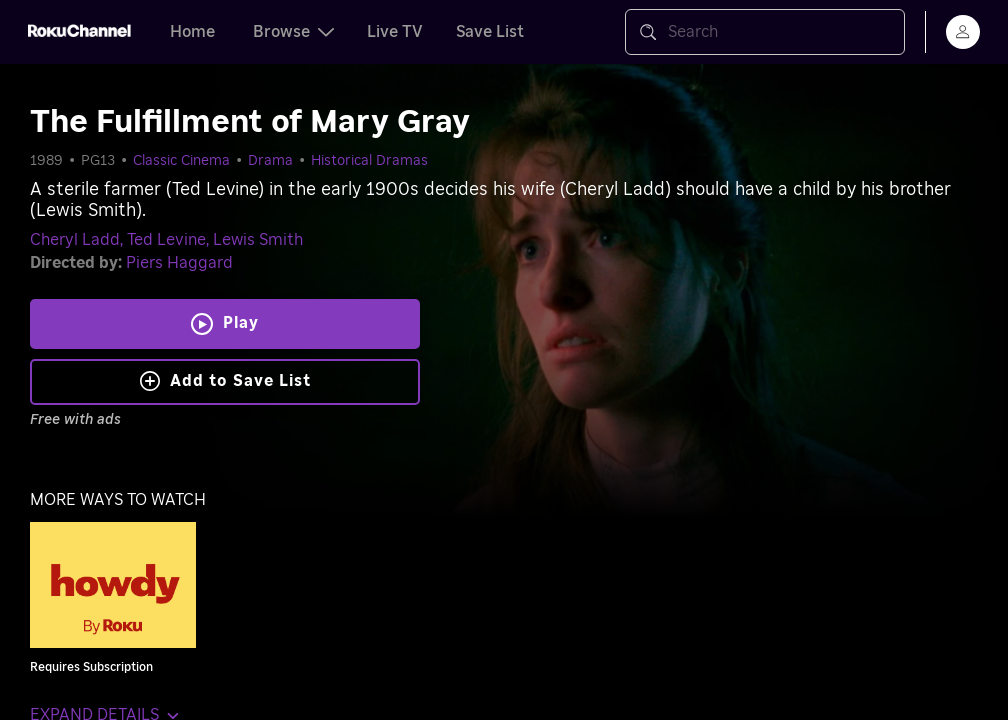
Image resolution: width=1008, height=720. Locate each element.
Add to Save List (225, 381)
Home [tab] (192, 32)
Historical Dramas (369, 161)
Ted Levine (166, 240)
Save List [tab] (490, 32)
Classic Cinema (181, 161)
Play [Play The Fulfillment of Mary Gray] (241, 323)
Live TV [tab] (395, 32)
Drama (270, 161)
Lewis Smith (258, 240)
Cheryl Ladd (75, 240)
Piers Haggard (179, 263)
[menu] (963, 32)
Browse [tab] (293, 32)
